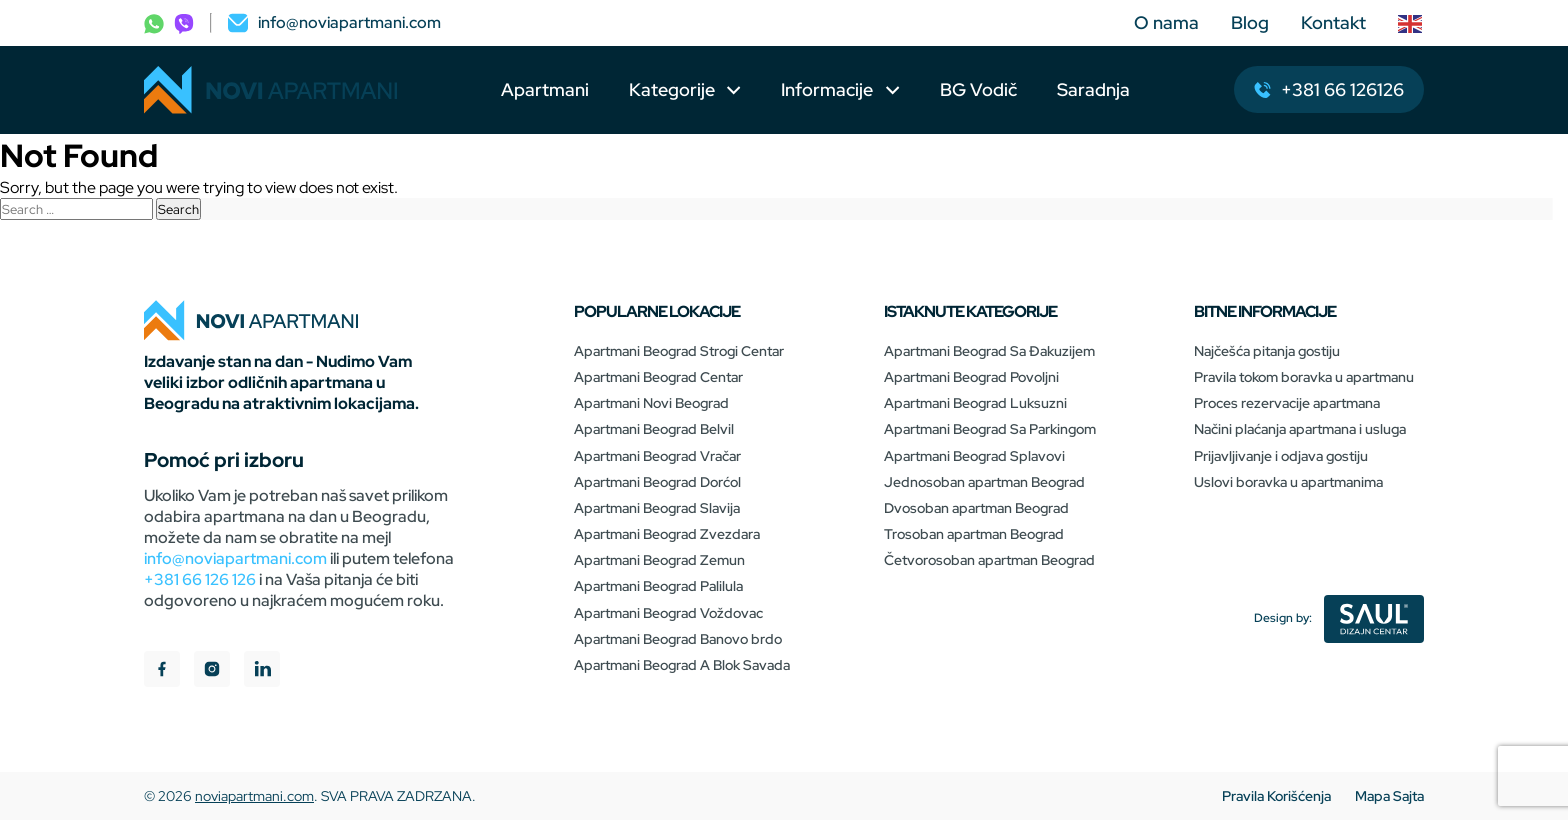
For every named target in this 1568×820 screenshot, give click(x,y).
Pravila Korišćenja (1276, 796)
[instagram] (212, 671)
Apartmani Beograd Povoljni (971, 377)
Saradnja (1093, 89)
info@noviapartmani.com (235, 558)
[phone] (154, 22)
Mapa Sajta (1389, 796)
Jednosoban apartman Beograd (984, 482)
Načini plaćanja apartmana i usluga (1300, 429)
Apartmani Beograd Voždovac (668, 613)
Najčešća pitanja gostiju (1267, 351)
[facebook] (162, 671)
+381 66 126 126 (200, 579)
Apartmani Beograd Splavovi (974, 456)
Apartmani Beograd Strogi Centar (679, 351)
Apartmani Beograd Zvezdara (667, 534)
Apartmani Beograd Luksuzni (975, 403)
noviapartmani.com (254, 796)
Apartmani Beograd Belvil (654, 429)
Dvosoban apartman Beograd (976, 508)
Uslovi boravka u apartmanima (1288, 482)
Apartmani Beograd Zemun (659, 560)
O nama (1166, 22)
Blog (1250, 22)
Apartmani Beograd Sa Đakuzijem (989, 351)
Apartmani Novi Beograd (651, 403)
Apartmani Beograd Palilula (658, 586)
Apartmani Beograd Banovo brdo (678, 639)
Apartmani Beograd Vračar (657, 456)
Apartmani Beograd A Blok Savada (682, 665)
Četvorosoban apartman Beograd (989, 560)
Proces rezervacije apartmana (1287, 403)
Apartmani (545, 89)
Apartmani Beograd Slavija (657, 508)
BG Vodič (978, 89)
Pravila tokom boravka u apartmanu (1304, 377)
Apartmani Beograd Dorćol (657, 482)
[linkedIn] (262, 671)
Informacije (829, 89)
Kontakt (1333, 22)
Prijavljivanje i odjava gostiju (1281, 456)
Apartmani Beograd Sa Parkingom (990, 429)
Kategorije (672, 89)
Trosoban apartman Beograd (974, 534)
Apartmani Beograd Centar (658, 377)
